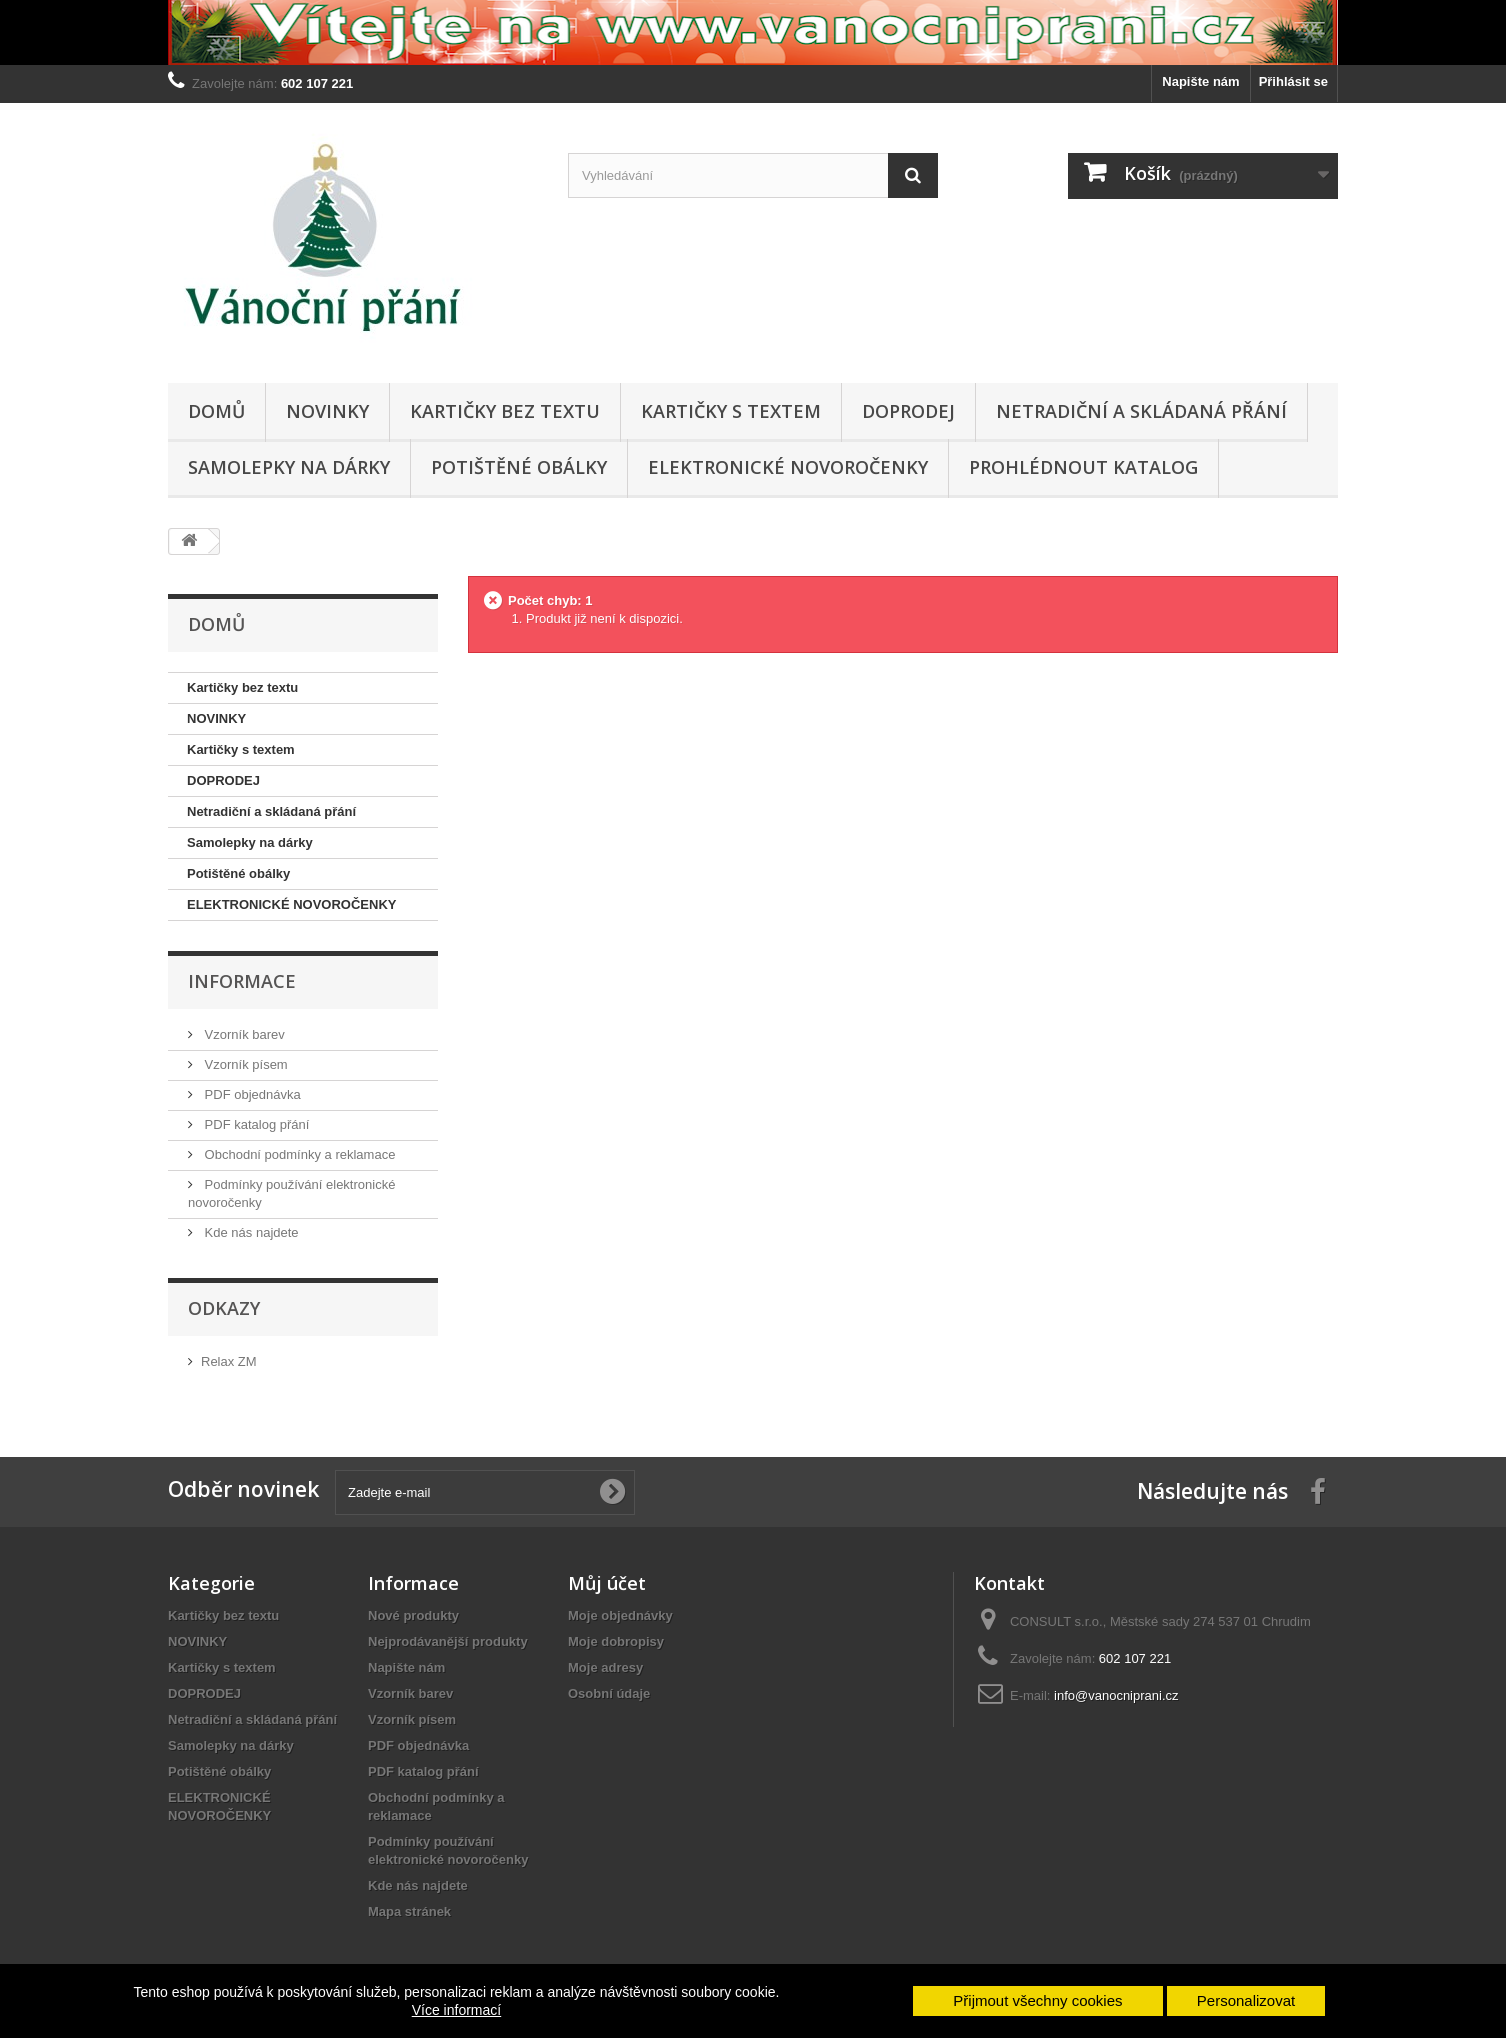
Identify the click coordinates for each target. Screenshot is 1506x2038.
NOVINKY (327, 411)
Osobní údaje (609, 1693)
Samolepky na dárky (289, 467)
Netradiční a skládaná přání (1141, 411)
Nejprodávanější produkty (448, 1641)
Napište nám (1200, 81)
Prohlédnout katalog (1083, 467)
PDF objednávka (251, 1094)
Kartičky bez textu (505, 411)
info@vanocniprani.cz (1116, 1695)
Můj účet (607, 1583)
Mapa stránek (409, 1911)
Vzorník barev (243, 1034)
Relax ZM (229, 1361)
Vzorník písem (244, 1064)
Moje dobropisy (616, 1641)
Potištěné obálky (519, 467)
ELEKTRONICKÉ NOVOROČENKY (788, 467)
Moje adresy (605, 1667)
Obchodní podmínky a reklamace (298, 1154)
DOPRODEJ (908, 411)
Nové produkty (413, 1615)
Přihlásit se (1293, 81)
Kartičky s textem (731, 411)
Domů (216, 411)
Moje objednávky (620, 1615)
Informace (242, 981)
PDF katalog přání (255, 1124)
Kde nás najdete (250, 1232)
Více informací (456, 2010)
